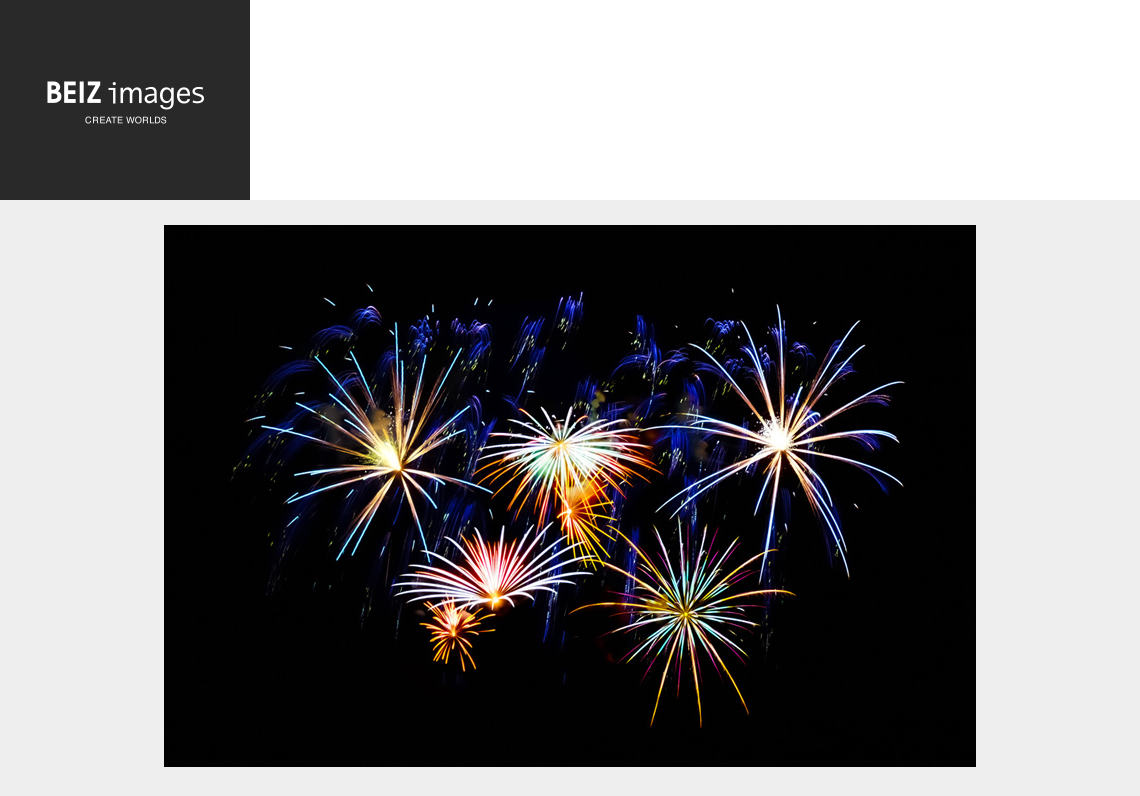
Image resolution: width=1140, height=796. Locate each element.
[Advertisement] (695, 104)
